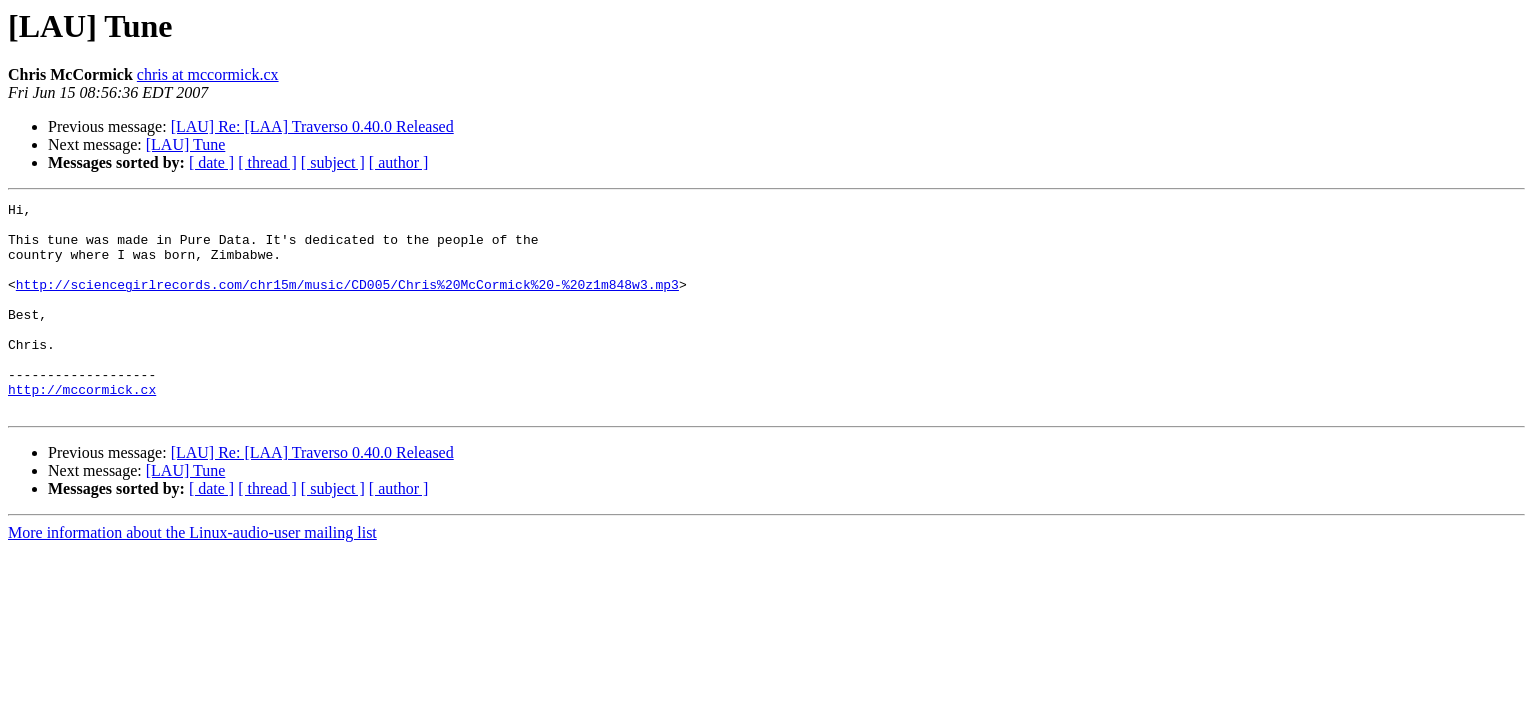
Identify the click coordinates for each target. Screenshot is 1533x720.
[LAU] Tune (186, 144)
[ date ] (211, 162)
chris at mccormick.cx (208, 74)
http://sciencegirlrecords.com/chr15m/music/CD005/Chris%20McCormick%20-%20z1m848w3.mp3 (347, 302)
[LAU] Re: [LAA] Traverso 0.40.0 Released (312, 126)
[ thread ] (267, 162)
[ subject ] (333, 162)
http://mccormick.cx (82, 428)
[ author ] (399, 162)
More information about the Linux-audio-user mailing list (192, 574)
